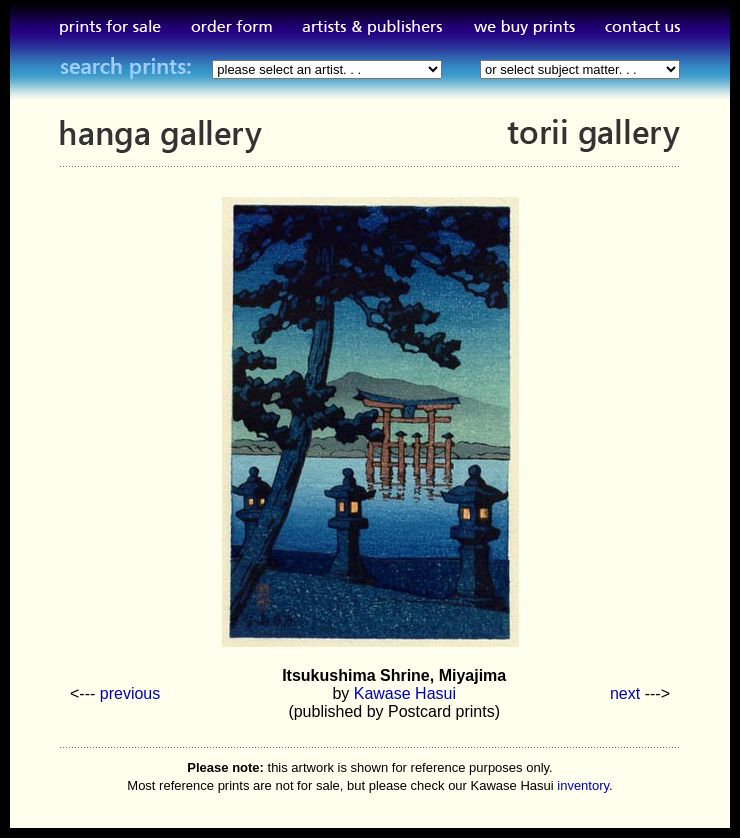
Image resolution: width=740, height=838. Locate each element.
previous (130, 693)
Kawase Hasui (405, 693)
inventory (583, 785)
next (625, 693)
